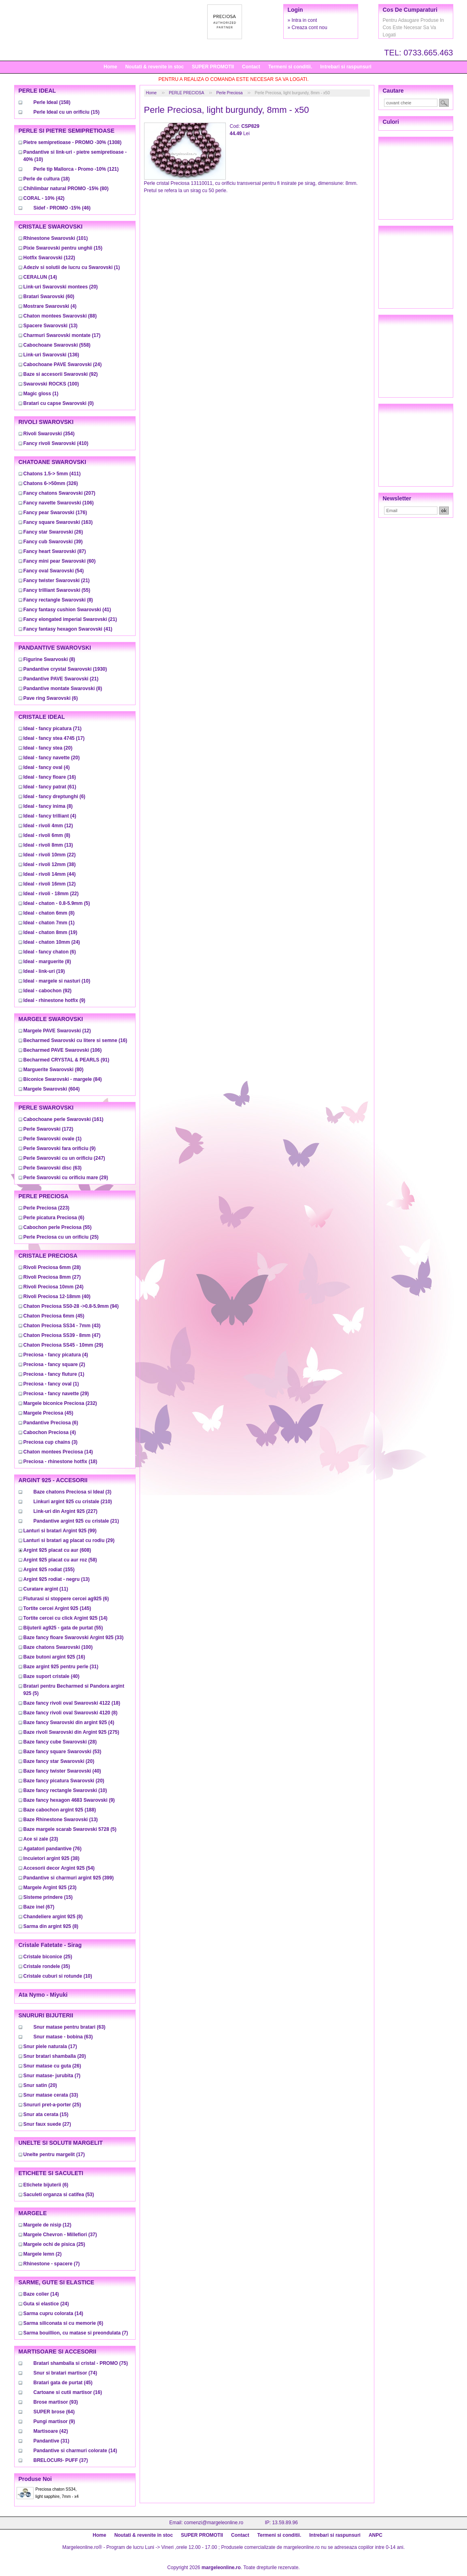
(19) (50, 932)
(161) (63, 1119)
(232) (60, 1403)
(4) (49, 306)
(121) (76, 169)
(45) (54, 1316)
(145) (57, 1608)
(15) (67, 112)
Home (110, 67)
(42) (44, 198)
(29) (65, 1177)
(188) (59, 1810)
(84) (62, 1079)
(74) (65, 2373)
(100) (51, 384)
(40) (57, 1296)
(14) (40, 277)
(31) (60, 1666)
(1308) (72, 142)
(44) (49, 874)
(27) (52, 1277)
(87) (54, 551)
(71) (52, 728)
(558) (57, 345)
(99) (60, 1531)
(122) (49, 258)
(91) (66, 1060)
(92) (60, 374)
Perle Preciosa (229, 93)
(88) (60, 316)
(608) (57, 1550)
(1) (71, 267)
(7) (52, 2075)
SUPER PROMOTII (213, 67)
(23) (40, 1839)
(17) (62, 335)
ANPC (375, 2535)
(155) (49, 1569)
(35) (46, 1966)
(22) (49, 855)
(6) (50, 698)
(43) (62, 1325)
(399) (68, 1878)
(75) (81, 2363)
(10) (56, 981)
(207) (59, 493)
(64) (54, 2412)
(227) (66, 1511)
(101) (55, 238)
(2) (54, 1364)
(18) (46, 179)
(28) (52, 1267)
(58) (60, 1560)
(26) (53, 532)
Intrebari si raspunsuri (345, 67)
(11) (45, 1589)
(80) (66, 188)
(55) (56, 590)
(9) (54, 1000)
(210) (73, 1501)
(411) (52, 474)
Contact (251, 67)
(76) (52, 1849)
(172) (48, 1129)
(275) (71, 1732)
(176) (55, 512)
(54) (53, 571)
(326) (50, 483)
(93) (56, 2402)
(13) (50, 325)
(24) (62, 364)
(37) (60, 2234)
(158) (52, 102)
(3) (50, 1442)
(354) (49, 433)
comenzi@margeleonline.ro (213, 2522)
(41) (67, 609)
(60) (48, 296)
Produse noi (35, 2479)
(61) (49, 787)
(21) (56, 580)
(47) (62, 1335)
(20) (60, 287)
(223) (46, 1208)
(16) (49, 777)
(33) (73, 1637)
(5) (56, 903)
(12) (48, 825)
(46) (62, 208)
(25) (61, 1237)
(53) (62, 1751)
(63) (52, 1168)
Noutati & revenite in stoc (154, 67)
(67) (39, 1907)
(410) (56, 443)
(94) (71, 1306)
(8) (58, 600)
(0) (58, 403)
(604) (51, 1089)
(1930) (65, 669)
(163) (58, 522)
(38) (49, 864)
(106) (58, 503)
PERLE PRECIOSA (186, 93)
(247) (64, 1158)
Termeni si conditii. (290, 67)
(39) (53, 541)
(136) (51, 355)
